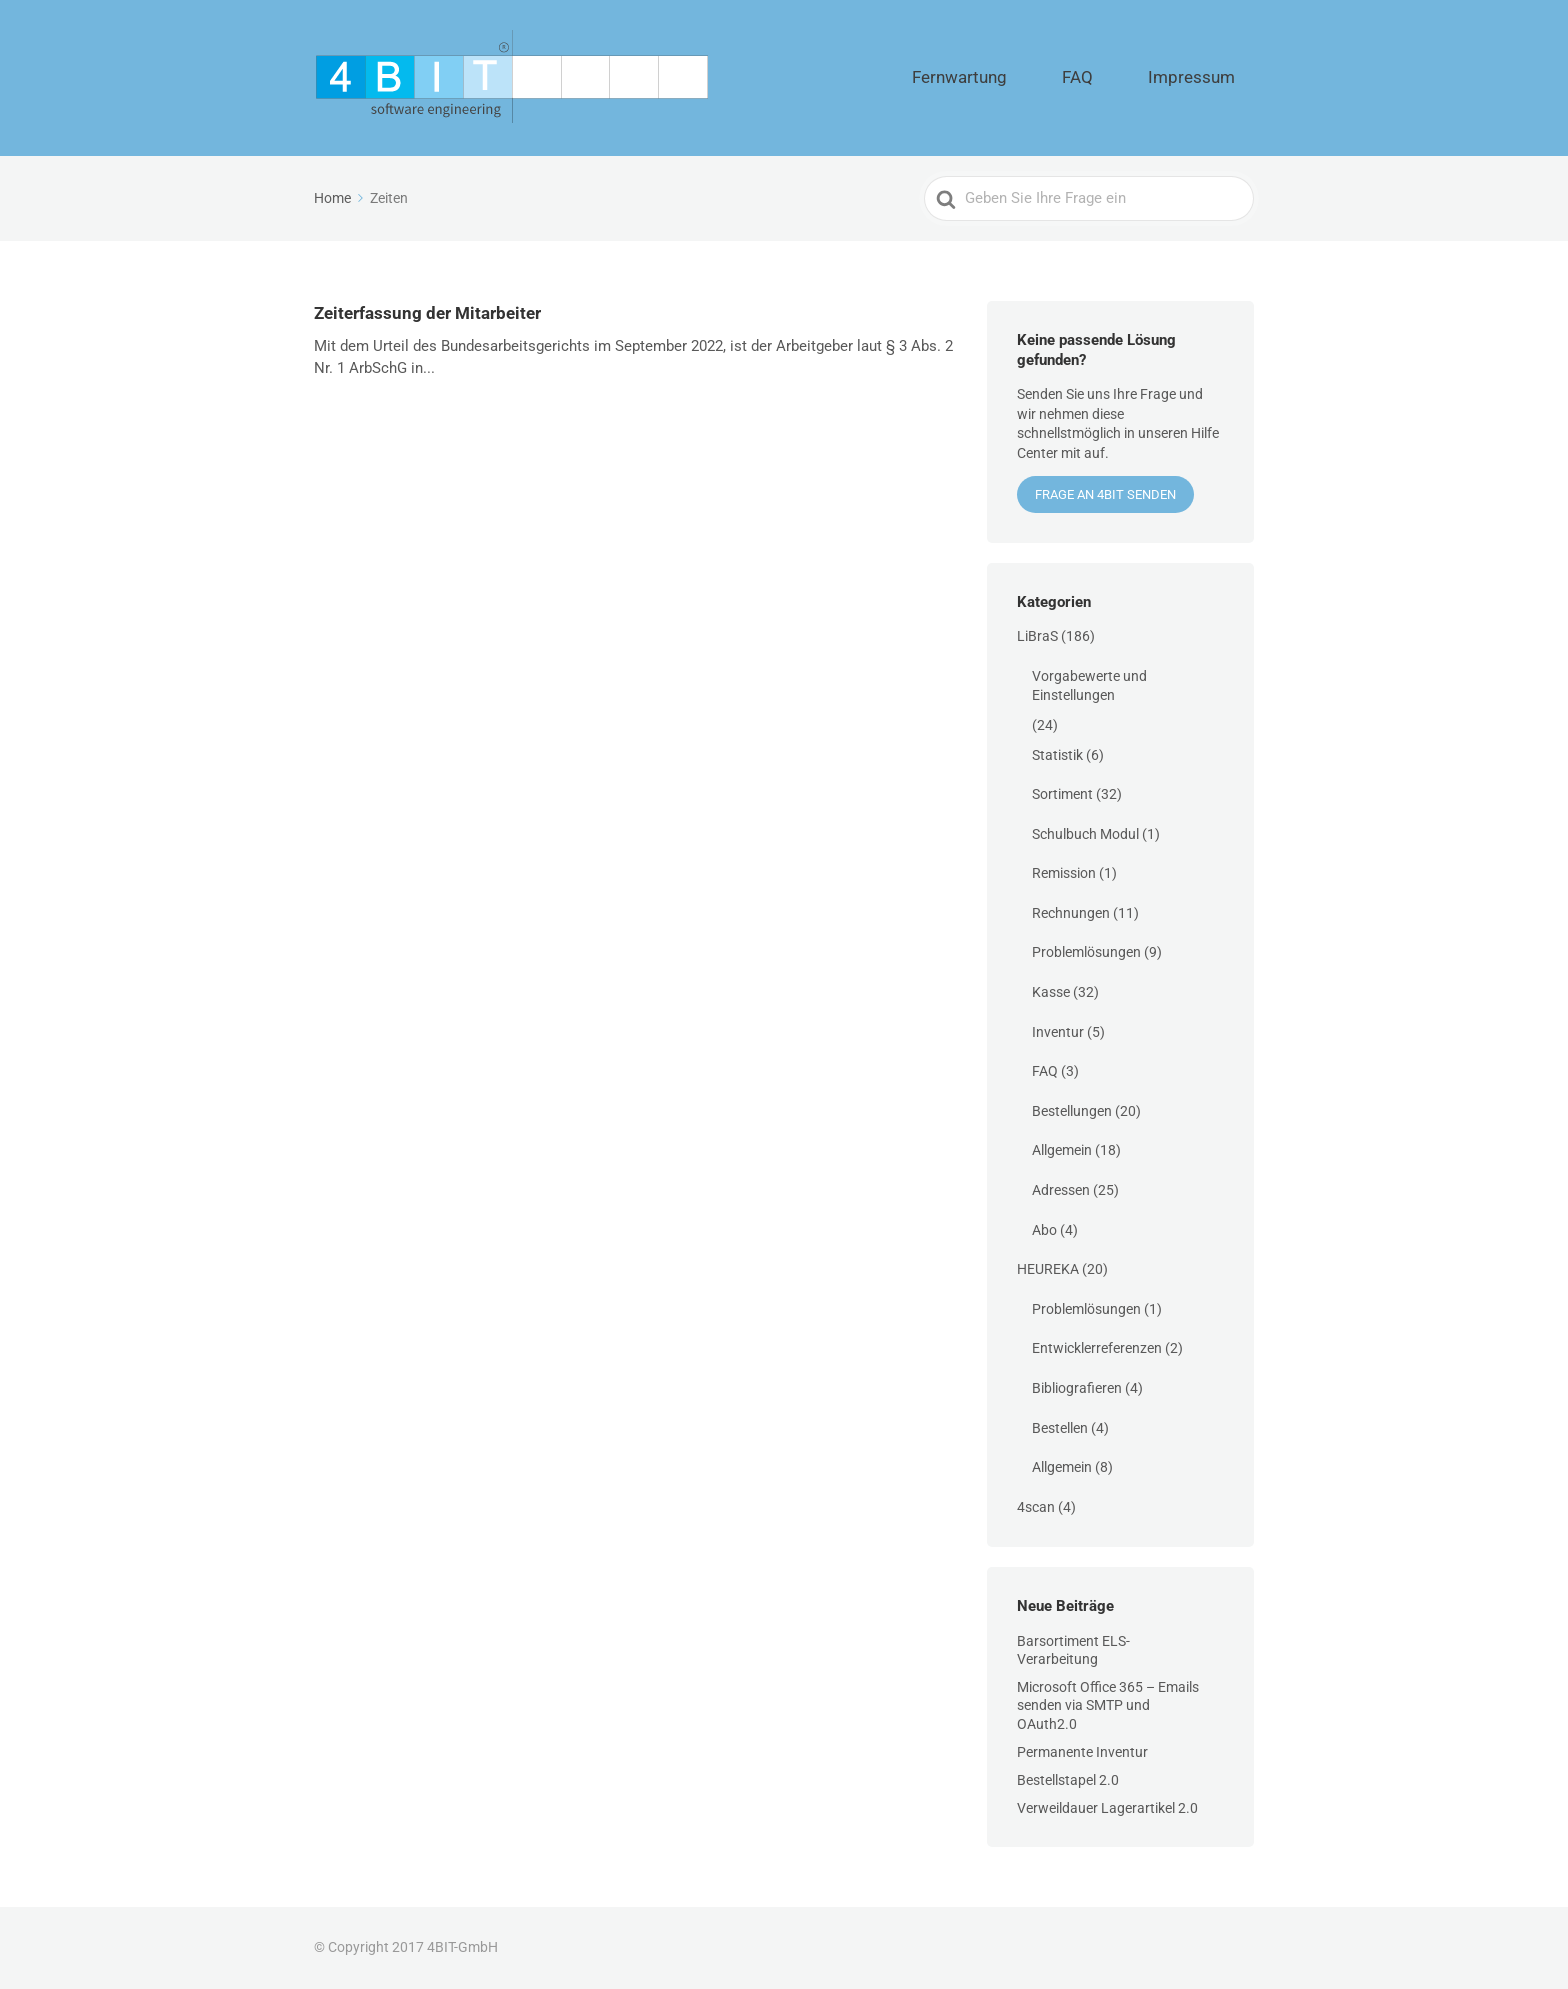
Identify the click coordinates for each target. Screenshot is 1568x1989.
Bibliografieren (1077, 1388)
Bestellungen (1072, 1111)
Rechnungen (1071, 913)
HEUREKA (1048, 1269)
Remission (1064, 873)
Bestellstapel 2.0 (1068, 1780)
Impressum (1208, 78)
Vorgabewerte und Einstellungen (1089, 686)
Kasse (1051, 992)
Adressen (1061, 1190)
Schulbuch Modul (1085, 834)
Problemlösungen (1086, 952)
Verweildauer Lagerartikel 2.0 (1107, 1808)
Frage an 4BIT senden (1105, 494)
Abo (1044, 1230)
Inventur (1058, 1032)
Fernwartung (1039, 78)
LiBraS (1037, 636)
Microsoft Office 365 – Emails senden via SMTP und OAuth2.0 (1108, 1705)
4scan (1036, 1507)
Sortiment (1062, 794)
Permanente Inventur (1082, 1752)
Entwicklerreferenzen (1097, 1348)
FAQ (1125, 78)
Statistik (1057, 755)
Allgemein (1062, 1150)
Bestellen (1060, 1428)
